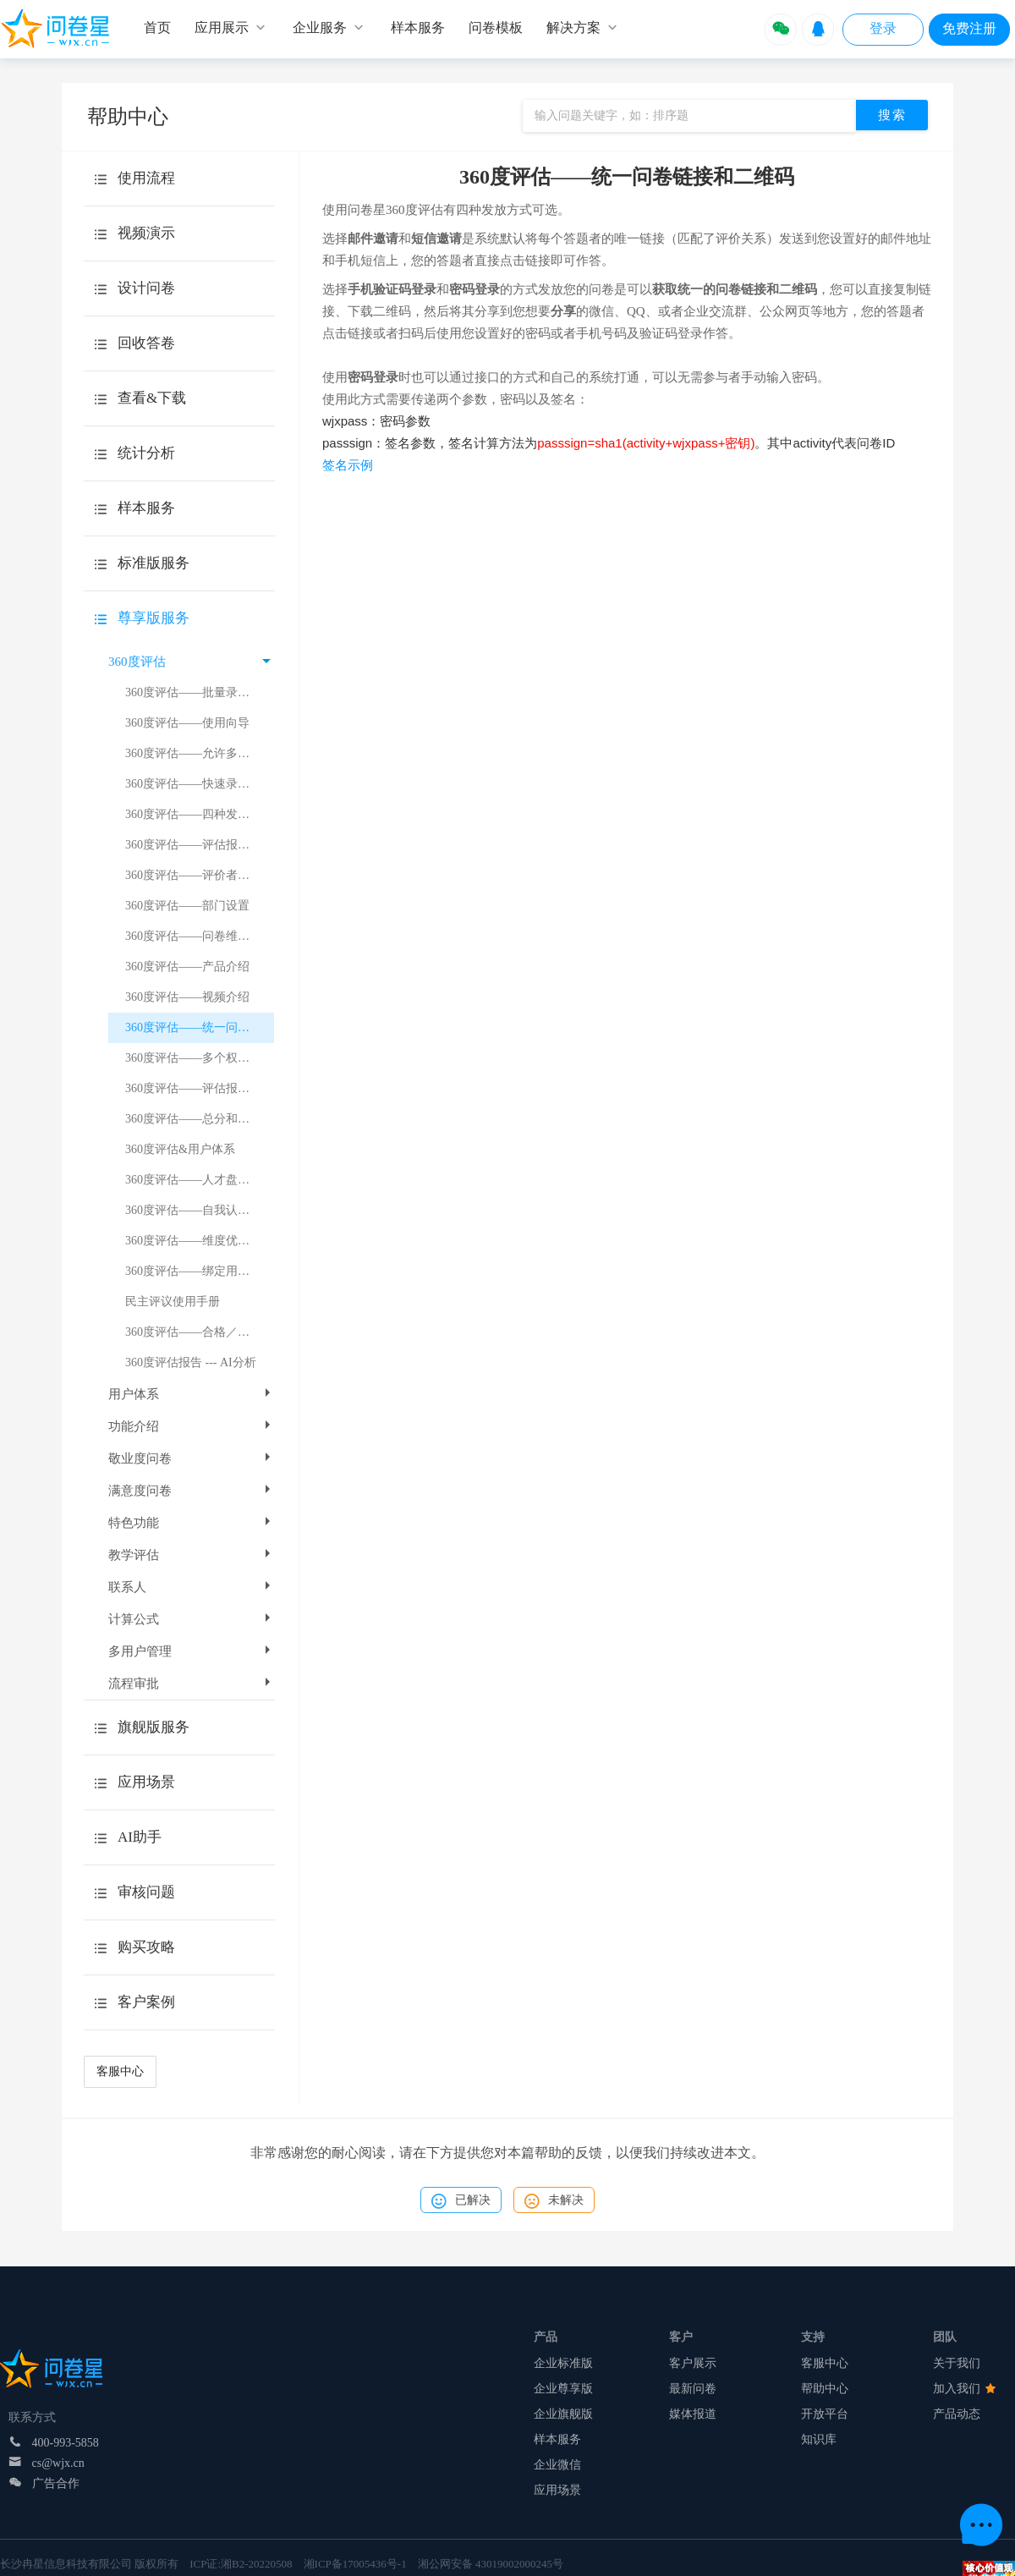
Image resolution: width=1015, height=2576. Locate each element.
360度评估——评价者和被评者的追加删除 (199, 875)
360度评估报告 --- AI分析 (190, 1362)
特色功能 (191, 1523)
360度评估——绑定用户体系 (199, 1271)
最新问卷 (692, 2388)
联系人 (191, 1587)
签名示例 (347, 465)
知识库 (819, 2439)
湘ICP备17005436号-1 (355, 2563)
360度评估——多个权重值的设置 (199, 1058)
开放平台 (824, 2414)
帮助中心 (824, 2388)
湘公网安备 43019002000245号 (490, 2563)
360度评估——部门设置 (187, 905)
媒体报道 (692, 2414)
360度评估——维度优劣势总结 (199, 1240)
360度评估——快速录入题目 (199, 783)
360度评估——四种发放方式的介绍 (199, 814)
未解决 (554, 2201)
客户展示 (692, 2363)
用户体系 (191, 1394)
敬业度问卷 (191, 1458)
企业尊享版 (563, 2388)
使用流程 (146, 178)
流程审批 (191, 1683)
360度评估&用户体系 (180, 1149)
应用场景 (557, 2490)
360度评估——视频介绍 (187, 997)
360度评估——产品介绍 (187, 966)
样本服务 (557, 2439)
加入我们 (964, 2388)
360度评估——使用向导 (187, 723)
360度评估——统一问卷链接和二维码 (199, 1027)
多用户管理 (191, 1651)
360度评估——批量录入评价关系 (199, 692)
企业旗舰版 (563, 2414)
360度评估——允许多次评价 (199, 753)
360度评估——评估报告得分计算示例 (199, 1088)
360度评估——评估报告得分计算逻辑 (199, 844)
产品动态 (956, 2414)
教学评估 (191, 1555)
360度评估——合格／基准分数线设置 (199, 1332)
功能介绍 (191, 1426)
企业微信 (557, 2464)
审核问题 (146, 1892)
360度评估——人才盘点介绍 (199, 1179)
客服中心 (120, 2071)
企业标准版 (563, 2363)
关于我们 (956, 2363)
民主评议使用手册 (172, 1301)
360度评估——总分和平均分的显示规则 (199, 1118)
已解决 (461, 2201)
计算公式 (191, 1619)
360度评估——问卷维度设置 (199, 936)
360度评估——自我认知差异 (199, 1210)
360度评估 (189, 661)
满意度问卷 (191, 1490)
